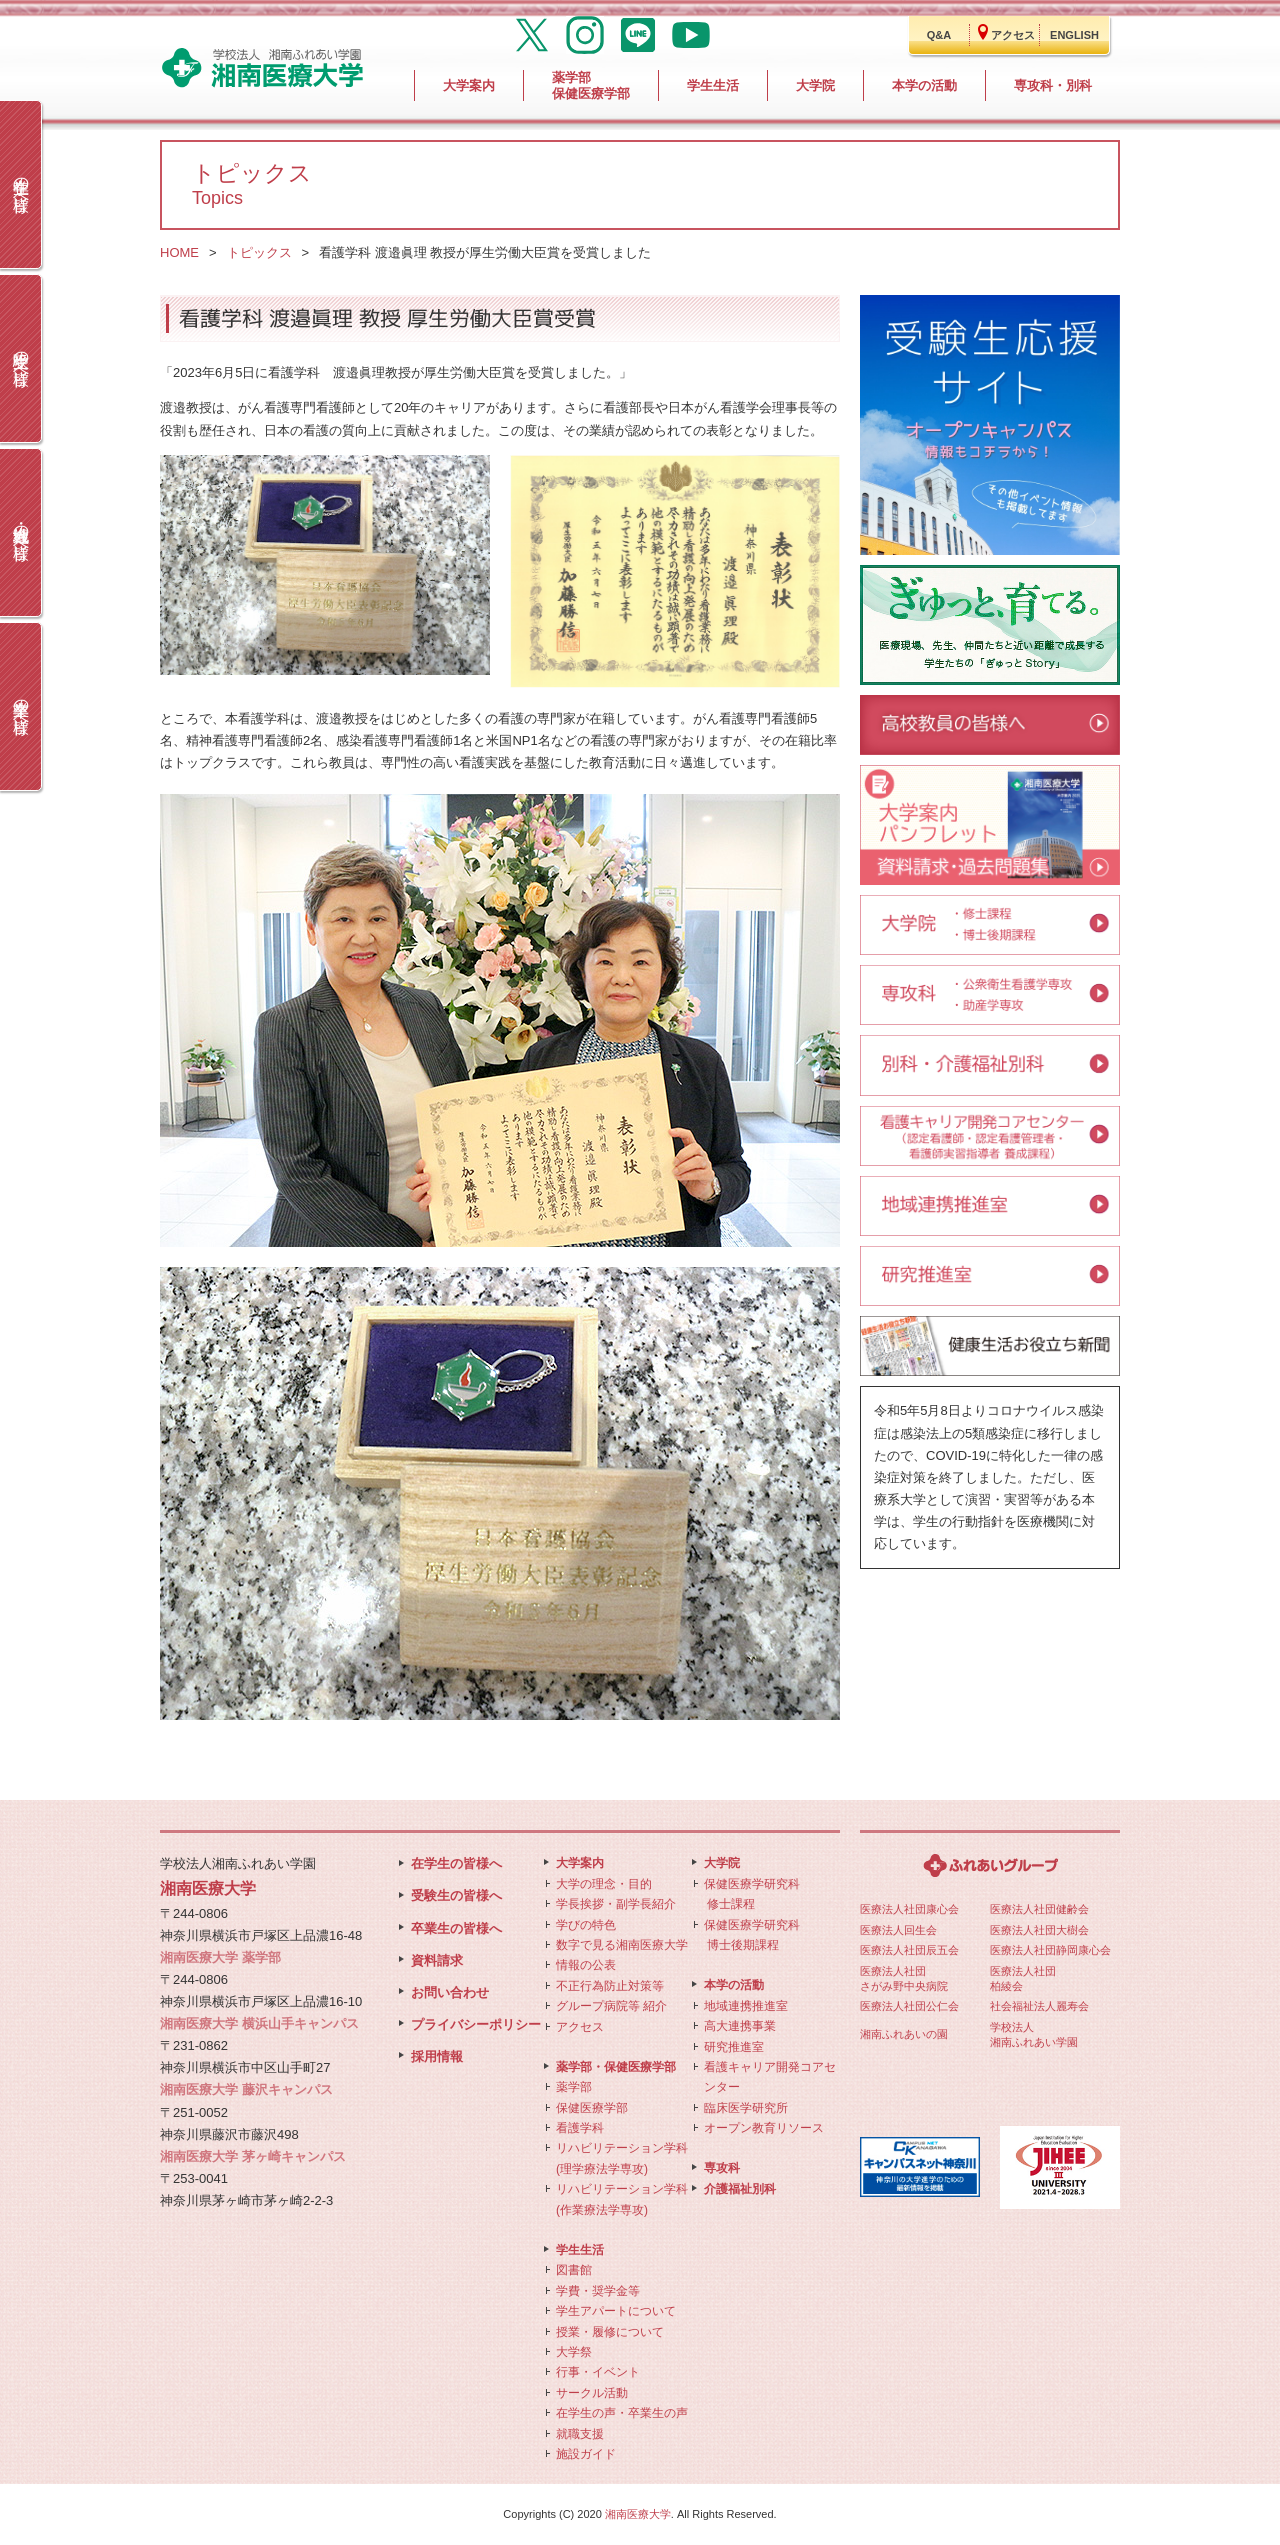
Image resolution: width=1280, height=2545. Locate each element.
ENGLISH (1074, 35)
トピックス (259, 252)
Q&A (939, 35)
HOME (179, 252)
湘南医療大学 (638, 2514)
